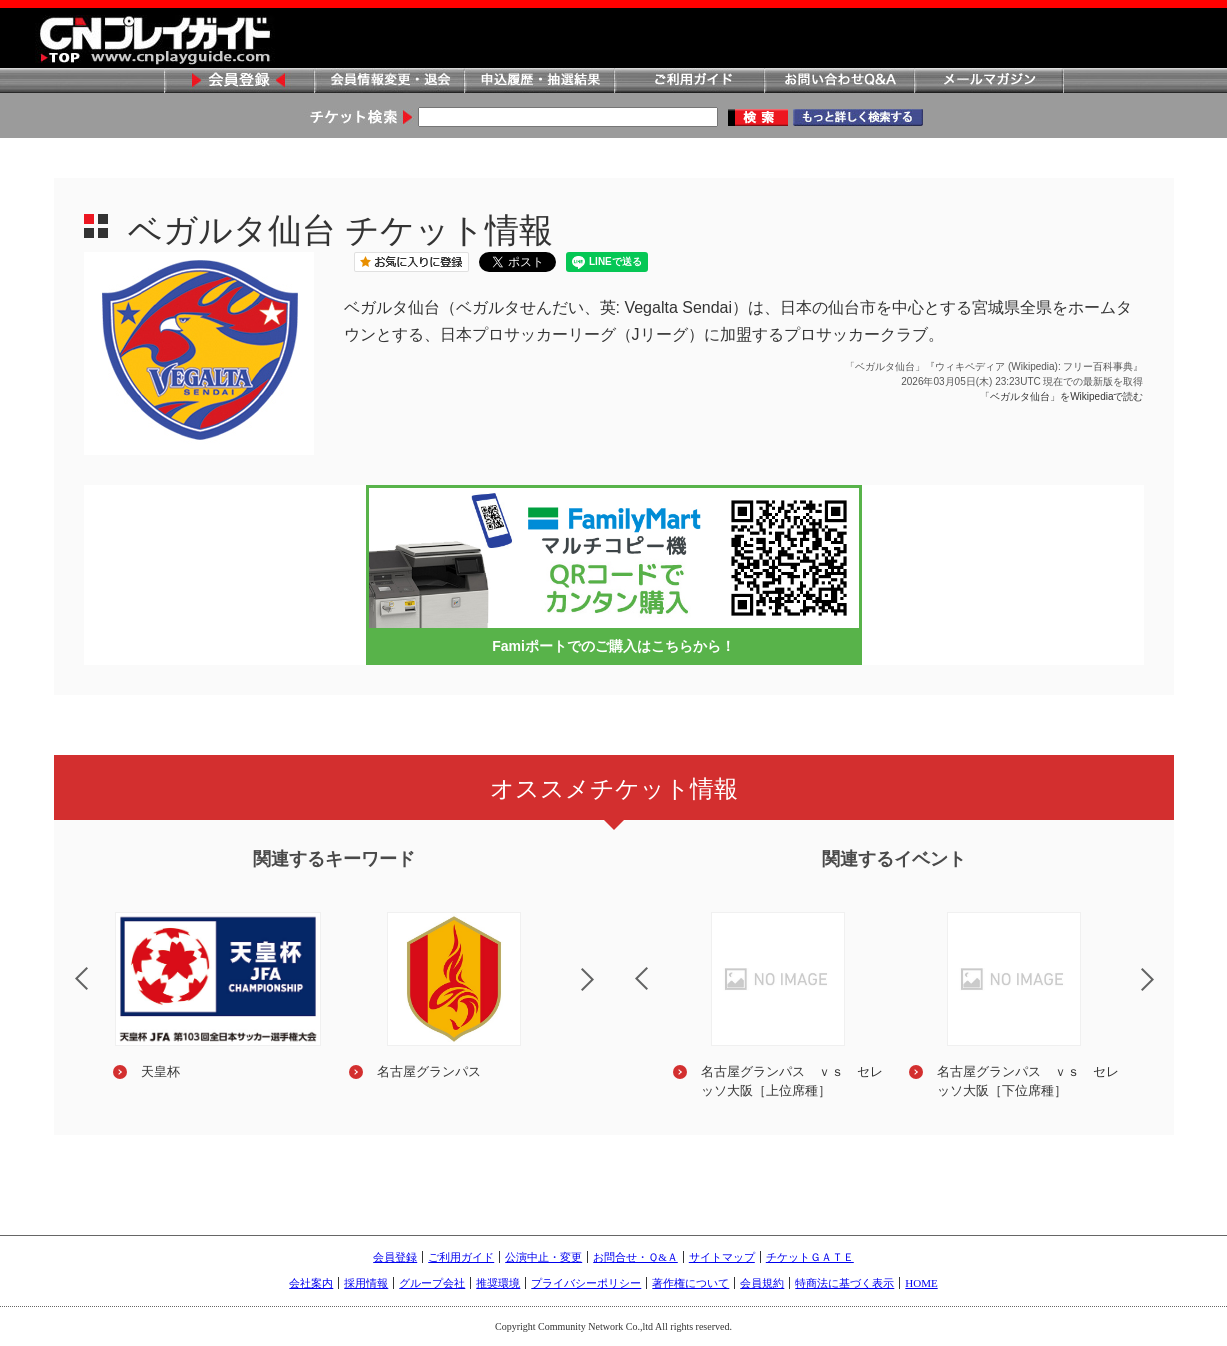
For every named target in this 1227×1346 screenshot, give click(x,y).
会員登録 (239, 81)
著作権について (690, 1283)
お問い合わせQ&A (839, 81)
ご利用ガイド (689, 81)
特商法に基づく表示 (844, 1283)
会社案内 (311, 1283)
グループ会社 (432, 1283)
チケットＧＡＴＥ (810, 1257)
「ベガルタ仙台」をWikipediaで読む (1061, 396)
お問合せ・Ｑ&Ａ (635, 1257)
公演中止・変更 (543, 1257)
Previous (65, 966)
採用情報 (366, 1283)
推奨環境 (498, 1283)
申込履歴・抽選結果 (539, 81)
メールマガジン (989, 81)
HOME (921, 1283)
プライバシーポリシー (586, 1283)
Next (604, 992)
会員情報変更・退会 (389, 81)
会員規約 (762, 1283)
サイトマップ (722, 1257)
